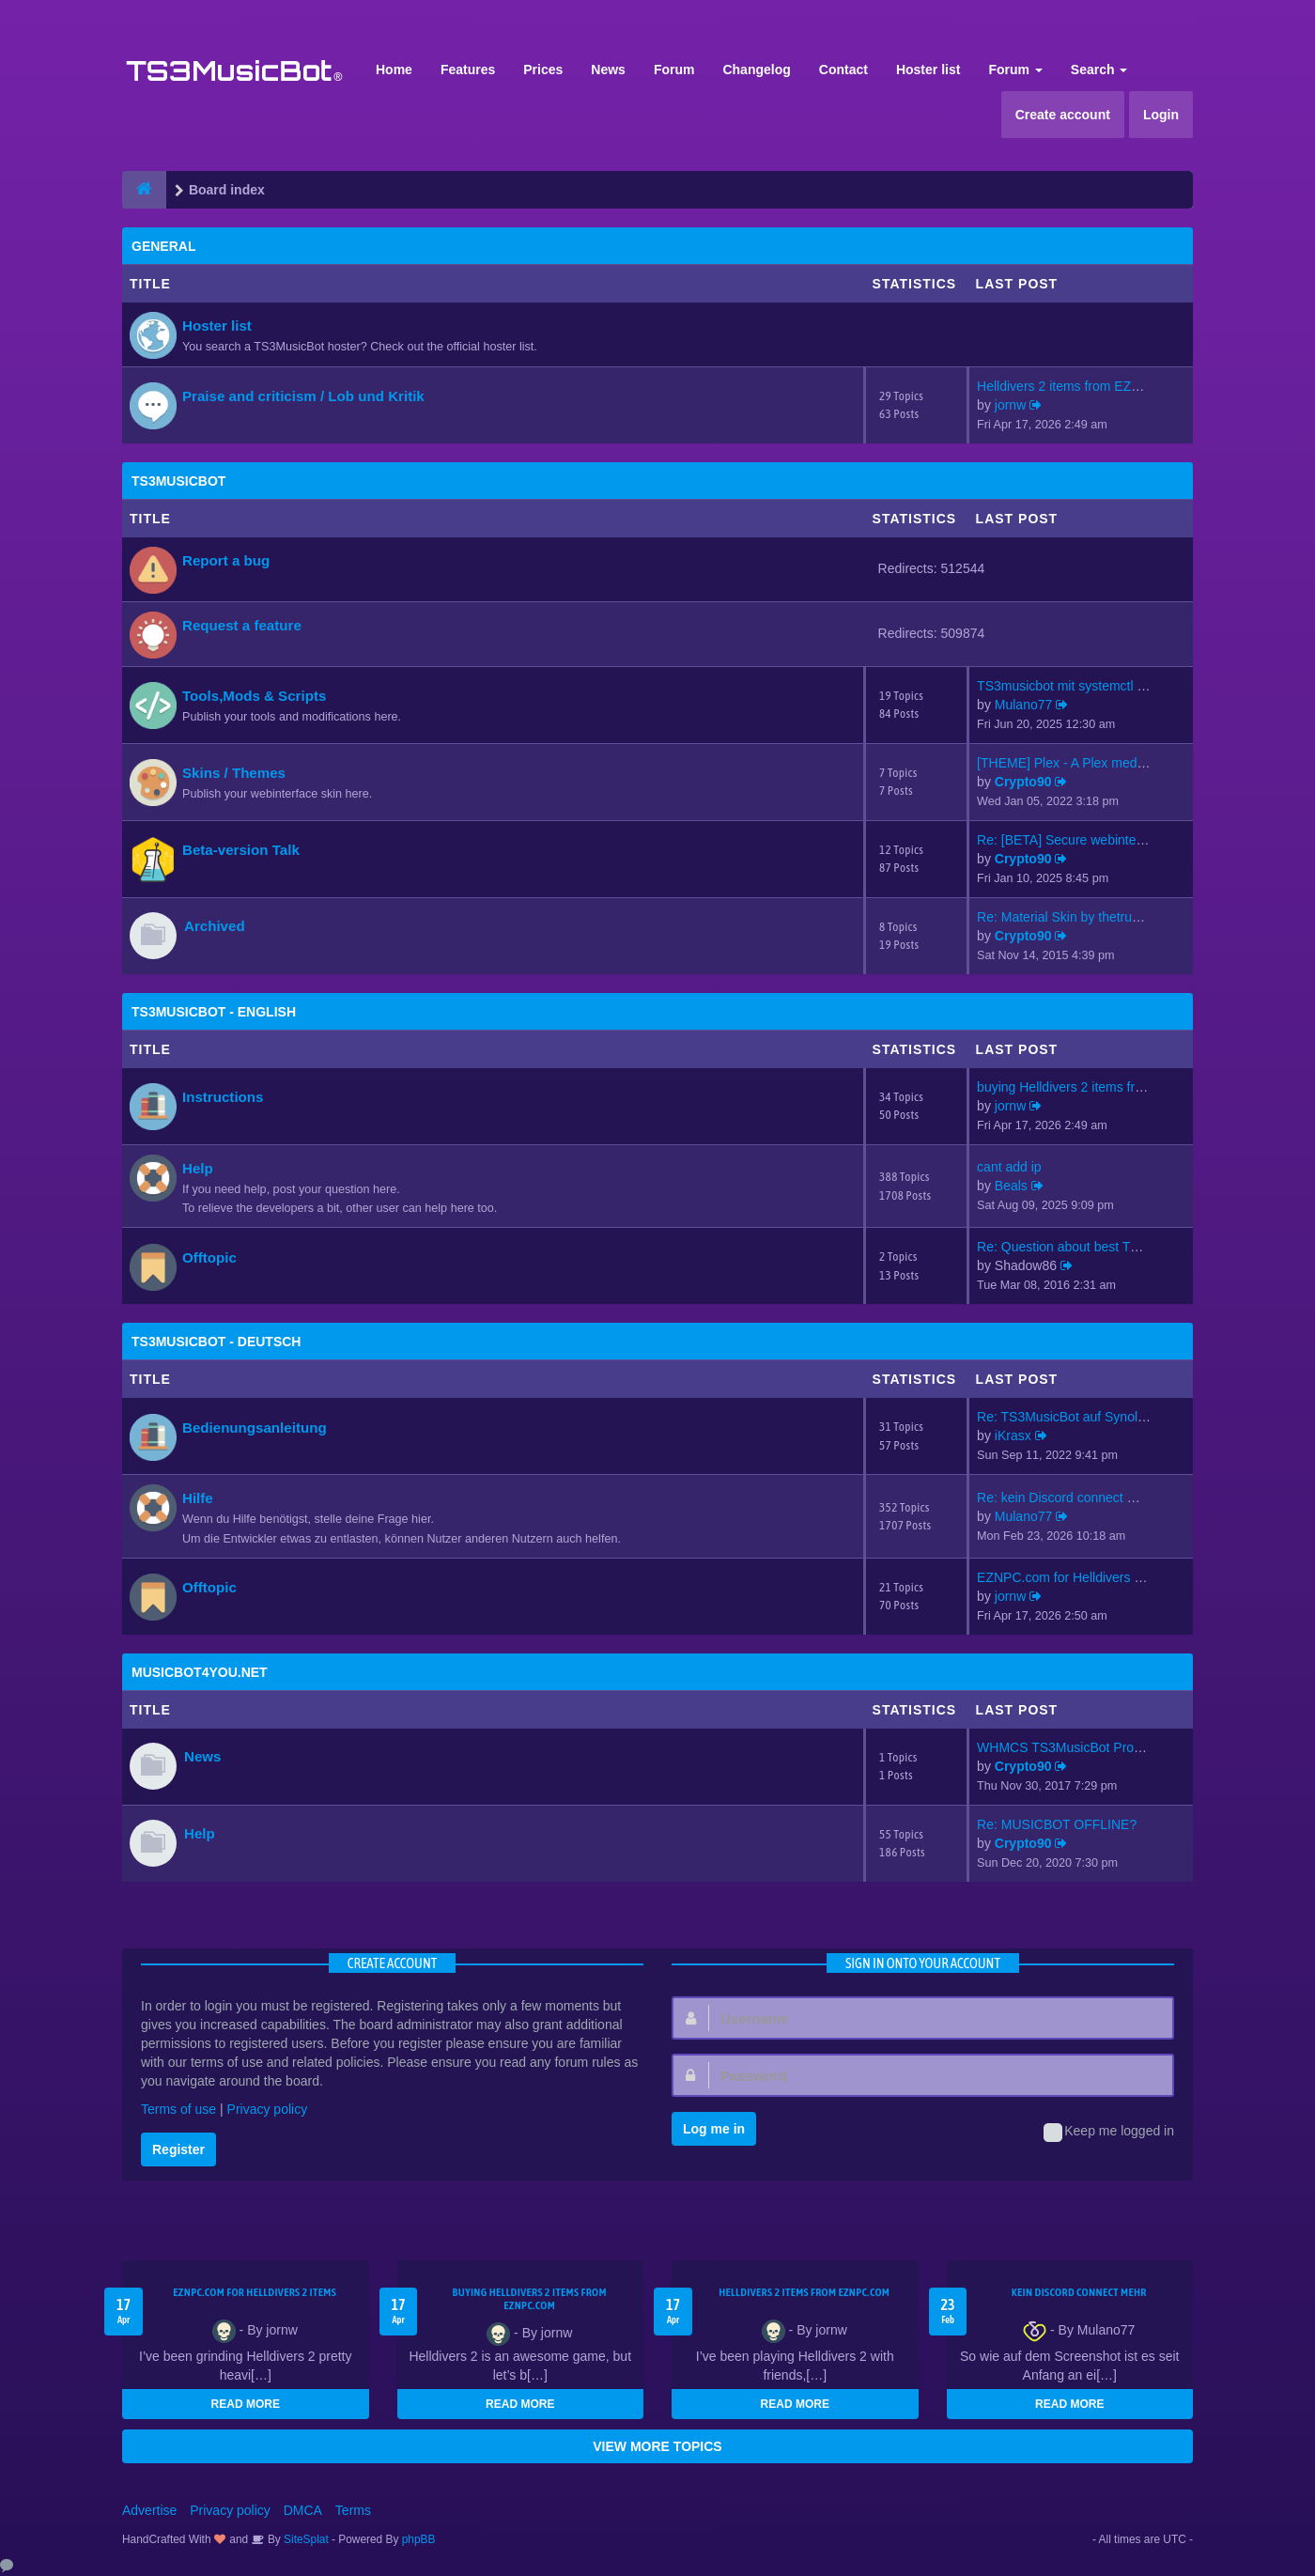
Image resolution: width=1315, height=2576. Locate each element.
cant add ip (1009, 1166)
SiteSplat (305, 2539)
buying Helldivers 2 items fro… (1066, 1086)
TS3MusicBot (178, 481)
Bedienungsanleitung (254, 1427)
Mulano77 (1024, 704)
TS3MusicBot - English (214, 1011)
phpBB (419, 2539)
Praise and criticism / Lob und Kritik (303, 396)
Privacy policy (267, 2109)
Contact (843, 69)
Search (1099, 69)
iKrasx (1013, 1435)
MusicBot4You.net (200, 1672)
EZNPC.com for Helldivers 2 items (254, 2292)
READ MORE (245, 2404)
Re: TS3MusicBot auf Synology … (1076, 1416)
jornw (1010, 404)
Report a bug (226, 560)
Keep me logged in (1109, 2132)
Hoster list (928, 69)
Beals (1011, 1185)
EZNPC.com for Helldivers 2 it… (1071, 1577)
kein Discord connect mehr (1079, 2292)
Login (1161, 114)
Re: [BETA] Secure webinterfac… (1074, 839)
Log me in (714, 2128)
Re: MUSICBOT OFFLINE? (1057, 1824)
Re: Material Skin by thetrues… (1068, 916)
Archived (214, 926)
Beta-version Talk (241, 850)
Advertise (149, 2510)
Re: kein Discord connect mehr (1066, 1497)
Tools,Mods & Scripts (254, 696)
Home (394, 69)
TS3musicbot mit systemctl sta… (1072, 685)
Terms (353, 2510)
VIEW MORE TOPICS (657, 2446)
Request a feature (242, 625)
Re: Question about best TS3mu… (1077, 1246)
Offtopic (209, 1257)
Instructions (222, 1097)
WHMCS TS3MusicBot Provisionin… (1084, 1747)
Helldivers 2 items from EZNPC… (1074, 386)
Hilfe (197, 1498)
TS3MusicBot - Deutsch (216, 1341)
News (608, 69)
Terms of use (178, 2109)
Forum (674, 69)
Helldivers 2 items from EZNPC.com (804, 2292)
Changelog (756, 69)
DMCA (303, 2510)
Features (468, 69)
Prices (543, 69)
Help (197, 1168)
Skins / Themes (234, 773)
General (163, 246)
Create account (1062, 114)
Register (178, 2149)
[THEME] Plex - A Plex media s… (1073, 762)
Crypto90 (1023, 781)
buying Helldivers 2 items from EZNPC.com (530, 2299)
